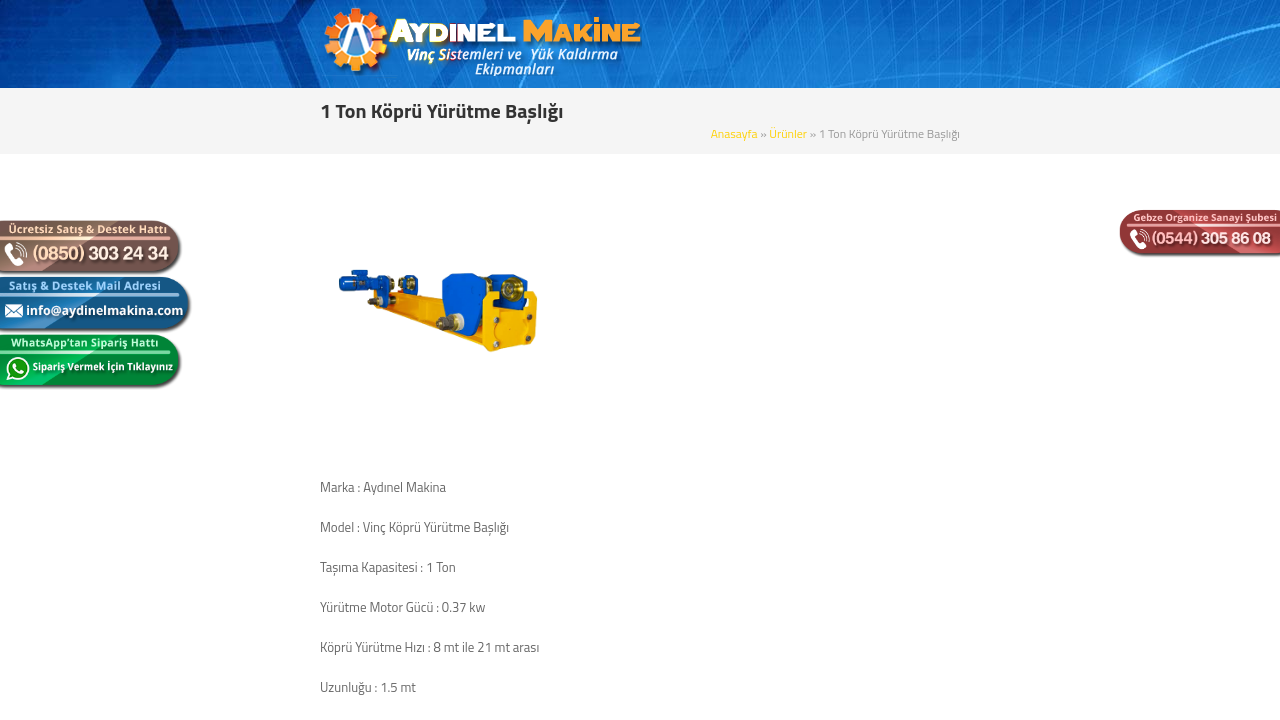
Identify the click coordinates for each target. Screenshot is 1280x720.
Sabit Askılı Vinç (227, 233)
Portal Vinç (214, 443)
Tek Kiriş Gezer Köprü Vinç (255, 303)
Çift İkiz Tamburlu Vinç (245, 373)
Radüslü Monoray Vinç (246, 688)
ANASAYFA (589, 44)
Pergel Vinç (215, 408)
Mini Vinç (210, 548)
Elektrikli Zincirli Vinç (240, 513)
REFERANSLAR (945, 44)
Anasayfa (886, 107)
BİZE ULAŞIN (1059, 44)
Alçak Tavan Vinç (230, 618)
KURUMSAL (685, 44)
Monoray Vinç (222, 268)
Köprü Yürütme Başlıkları (252, 653)
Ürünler (939, 107)
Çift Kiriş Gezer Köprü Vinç (255, 338)
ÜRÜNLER (780, 44)
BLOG (854, 44)
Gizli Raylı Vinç (224, 478)
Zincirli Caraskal (227, 583)
